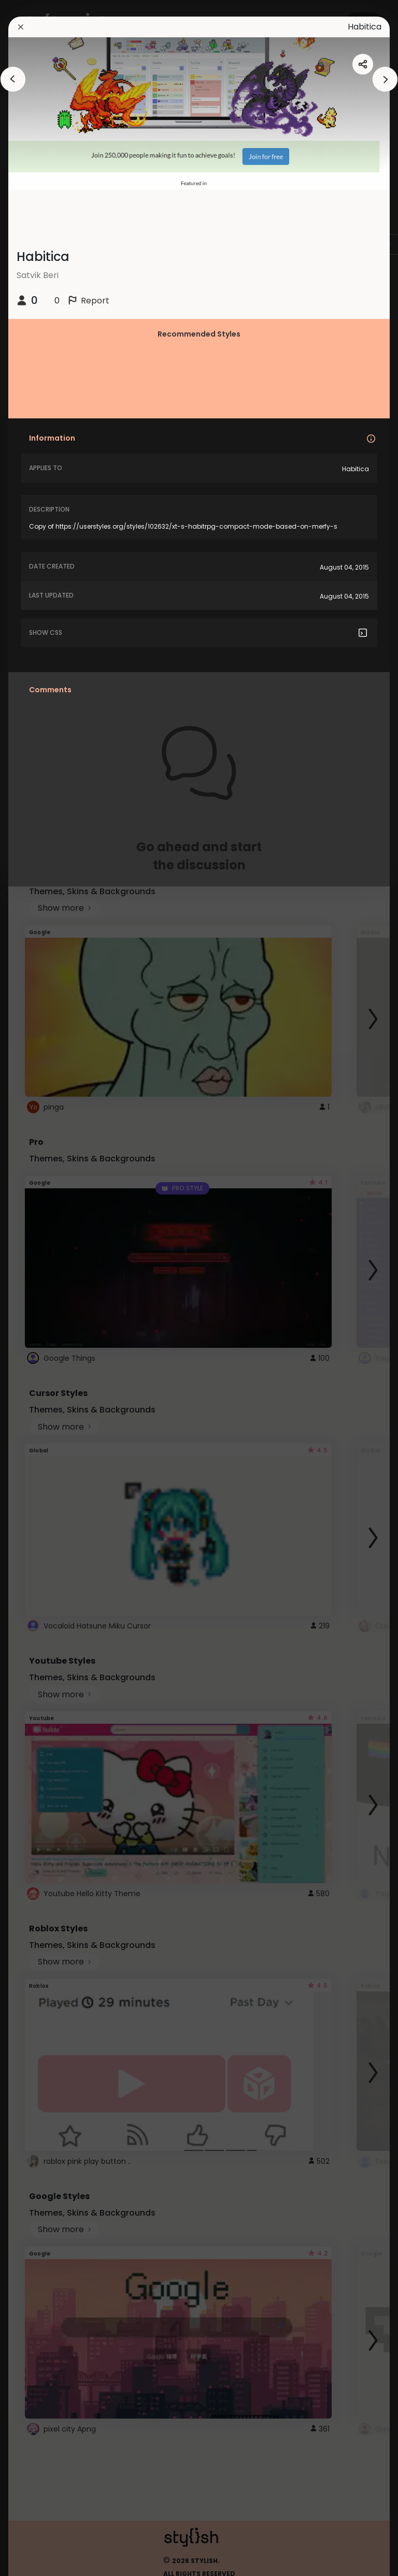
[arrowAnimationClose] (13, 79)
